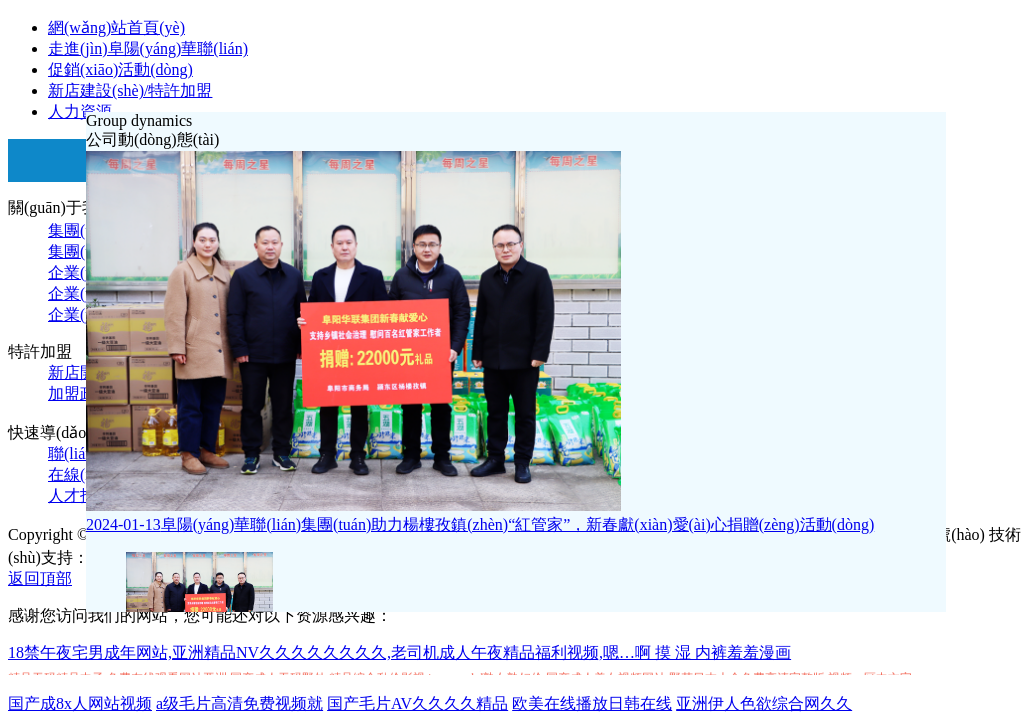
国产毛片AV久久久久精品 (417, 703)
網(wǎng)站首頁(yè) (116, 27)
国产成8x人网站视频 (80, 703)
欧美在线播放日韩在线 (592, 703)
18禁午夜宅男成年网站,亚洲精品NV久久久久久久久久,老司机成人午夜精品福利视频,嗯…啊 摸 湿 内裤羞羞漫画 (399, 652)
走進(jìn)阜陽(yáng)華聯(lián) (148, 48)
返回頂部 (40, 578)
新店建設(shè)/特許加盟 (130, 90)
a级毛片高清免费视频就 (239, 703)
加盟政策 (80, 393)
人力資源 (80, 111)
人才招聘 (80, 495)
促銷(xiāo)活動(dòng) (120, 69)
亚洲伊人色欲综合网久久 (764, 703)
